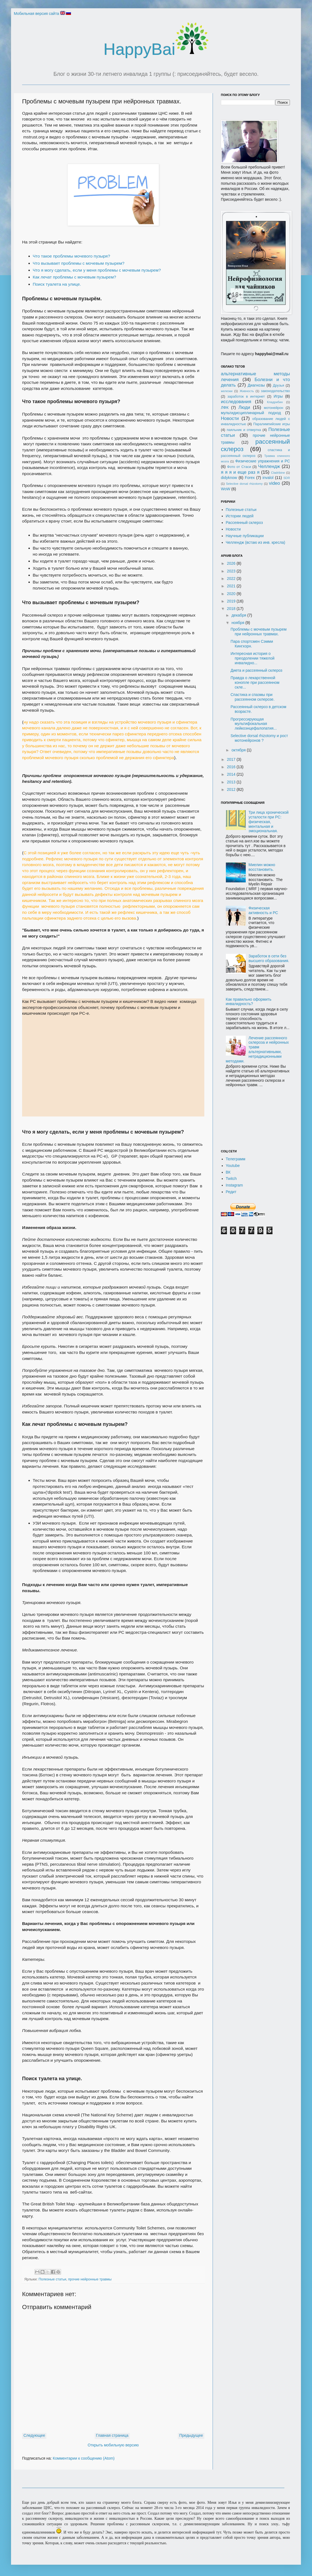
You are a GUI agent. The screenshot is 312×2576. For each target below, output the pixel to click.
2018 (232, 608)
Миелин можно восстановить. (261, 867)
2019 (232, 601)
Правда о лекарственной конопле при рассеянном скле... (255, 682)
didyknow (229, 477)
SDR (286, 478)
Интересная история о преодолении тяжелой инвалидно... (252, 658)
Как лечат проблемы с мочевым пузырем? (74, 277)
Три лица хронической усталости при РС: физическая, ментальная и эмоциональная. (268, 821)
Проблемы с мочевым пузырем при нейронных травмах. (259, 631)
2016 (232, 767)
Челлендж (269, 466)
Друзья (278, 385)
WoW (225, 489)
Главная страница (112, 2435)
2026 (232, 563)
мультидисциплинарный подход (251, 413)
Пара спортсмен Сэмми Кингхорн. (252, 643)
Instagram (234, 1185)
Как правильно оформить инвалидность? (248, 1001)
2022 (232, 578)
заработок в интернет (246, 396)
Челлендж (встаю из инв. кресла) (255, 542)
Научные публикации (245, 536)
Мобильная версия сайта (36, 13)
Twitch (231, 1178)
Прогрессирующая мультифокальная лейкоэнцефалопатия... (254, 724)
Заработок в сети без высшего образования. (268, 958)
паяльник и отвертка (244, 430)
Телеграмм (235, 1159)
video (274, 483)
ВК (228, 1172)
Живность (247, 391)
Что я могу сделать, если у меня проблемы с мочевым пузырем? (97, 270)
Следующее (34, 2435)
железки (226, 391)
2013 (232, 782)
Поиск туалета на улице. (57, 284)
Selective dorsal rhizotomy (244, 483)
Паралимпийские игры (271, 424)
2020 (232, 593)
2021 (232, 586)
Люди (244, 407)
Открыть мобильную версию (113, 2445)
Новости (230, 418)
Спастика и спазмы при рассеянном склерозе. (252, 696)
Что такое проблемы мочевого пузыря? (71, 256)
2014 (232, 774)
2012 (232, 789)
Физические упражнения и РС (262, 461)
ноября (238, 622)
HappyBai (156, 49)
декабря (239, 615)
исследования (236, 401)
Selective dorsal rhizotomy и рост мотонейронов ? (259, 738)
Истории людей (240, 516)
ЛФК (225, 407)
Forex (250, 477)
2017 (232, 759)
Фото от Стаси (239, 467)
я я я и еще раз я (240, 472)
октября (239, 750)
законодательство (275, 391)
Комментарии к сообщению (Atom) (84, 2458)
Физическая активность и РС (263, 910)
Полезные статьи (52, 2279)
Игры (278, 396)
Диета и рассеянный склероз (256, 670)
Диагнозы (256, 385)
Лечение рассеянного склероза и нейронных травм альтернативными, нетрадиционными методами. (257, 1049)
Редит (231, 1192)
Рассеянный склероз (244, 522)
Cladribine (278, 472)
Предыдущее (191, 2435)
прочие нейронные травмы (90, 2279)
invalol (268, 477)
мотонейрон (273, 408)
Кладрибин (275, 402)
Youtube (233, 1165)
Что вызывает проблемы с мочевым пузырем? (79, 263)
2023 (232, 571)
